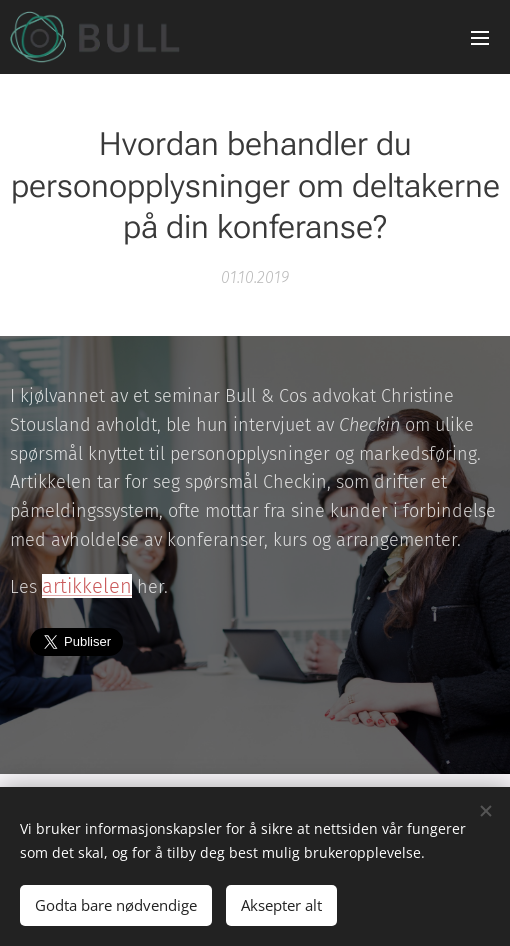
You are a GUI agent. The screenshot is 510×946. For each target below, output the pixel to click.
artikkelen (87, 586)
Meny (480, 38)
